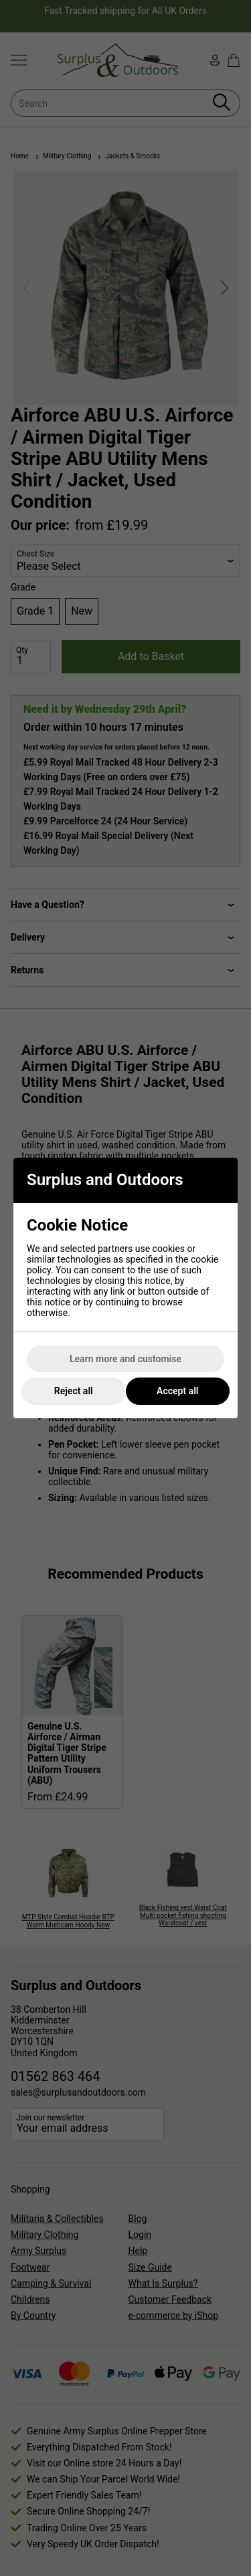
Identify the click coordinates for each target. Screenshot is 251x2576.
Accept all (177, 1391)
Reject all (73, 1391)
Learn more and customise (125, 1358)
